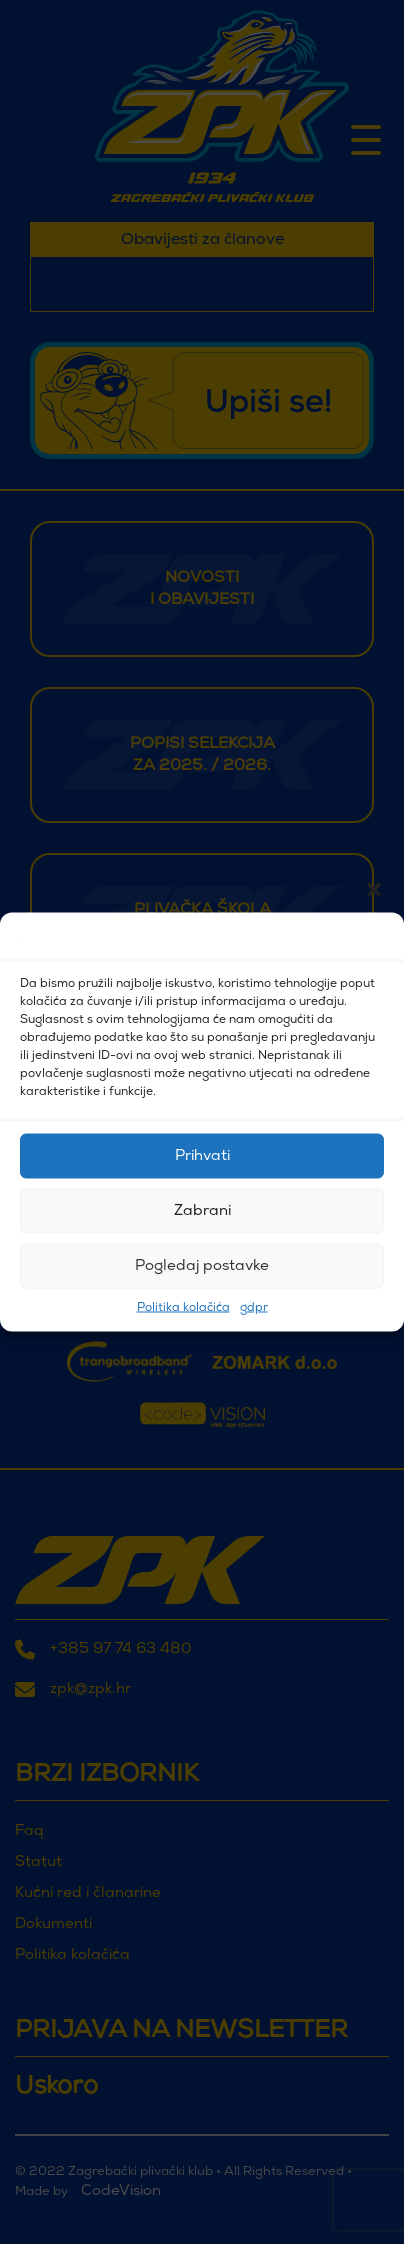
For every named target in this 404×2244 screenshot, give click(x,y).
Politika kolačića (183, 1308)
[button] (374, 940)
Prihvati (202, 1155)
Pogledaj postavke (202, 1265)
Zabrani (202, 1210)
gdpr (254, 1308)
